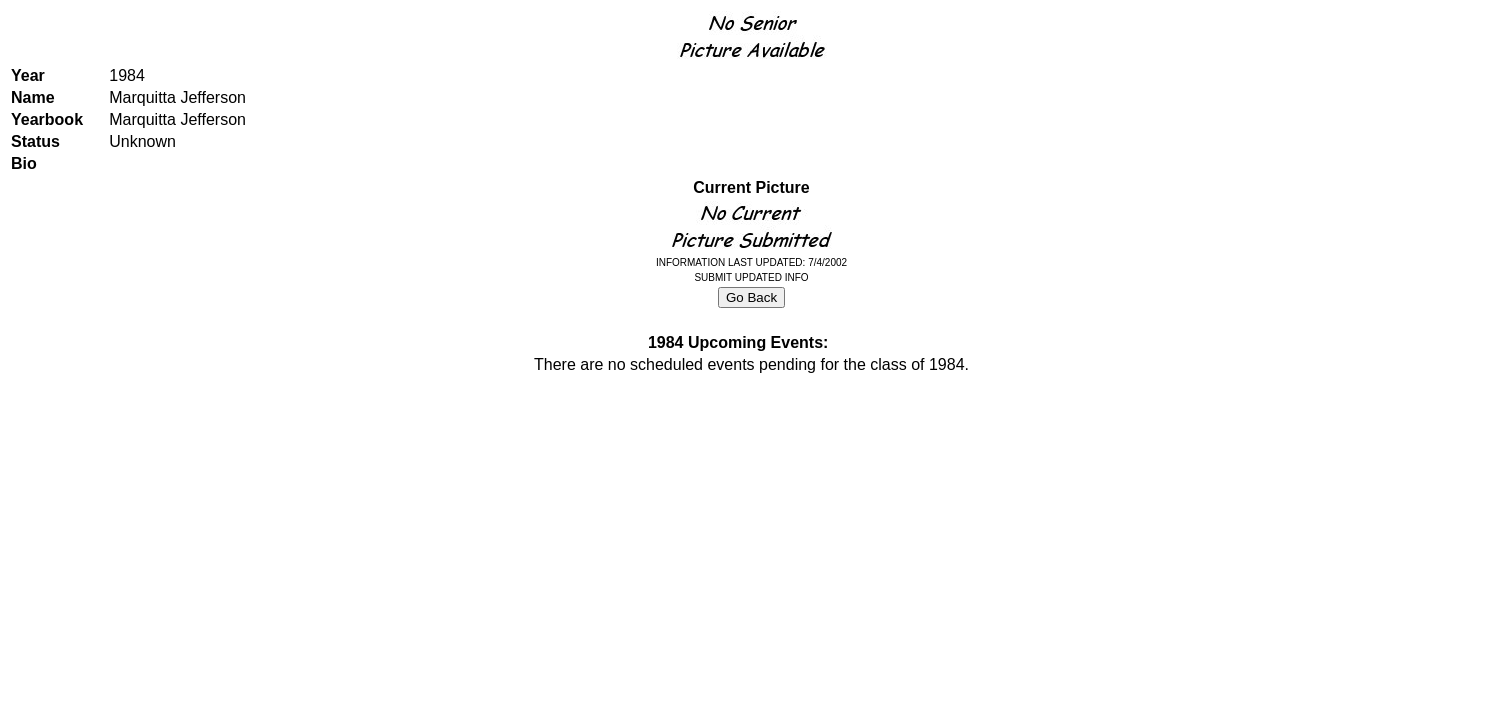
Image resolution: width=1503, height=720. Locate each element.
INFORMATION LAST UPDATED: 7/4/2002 (751, 262)
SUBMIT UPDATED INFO (751, 277)
